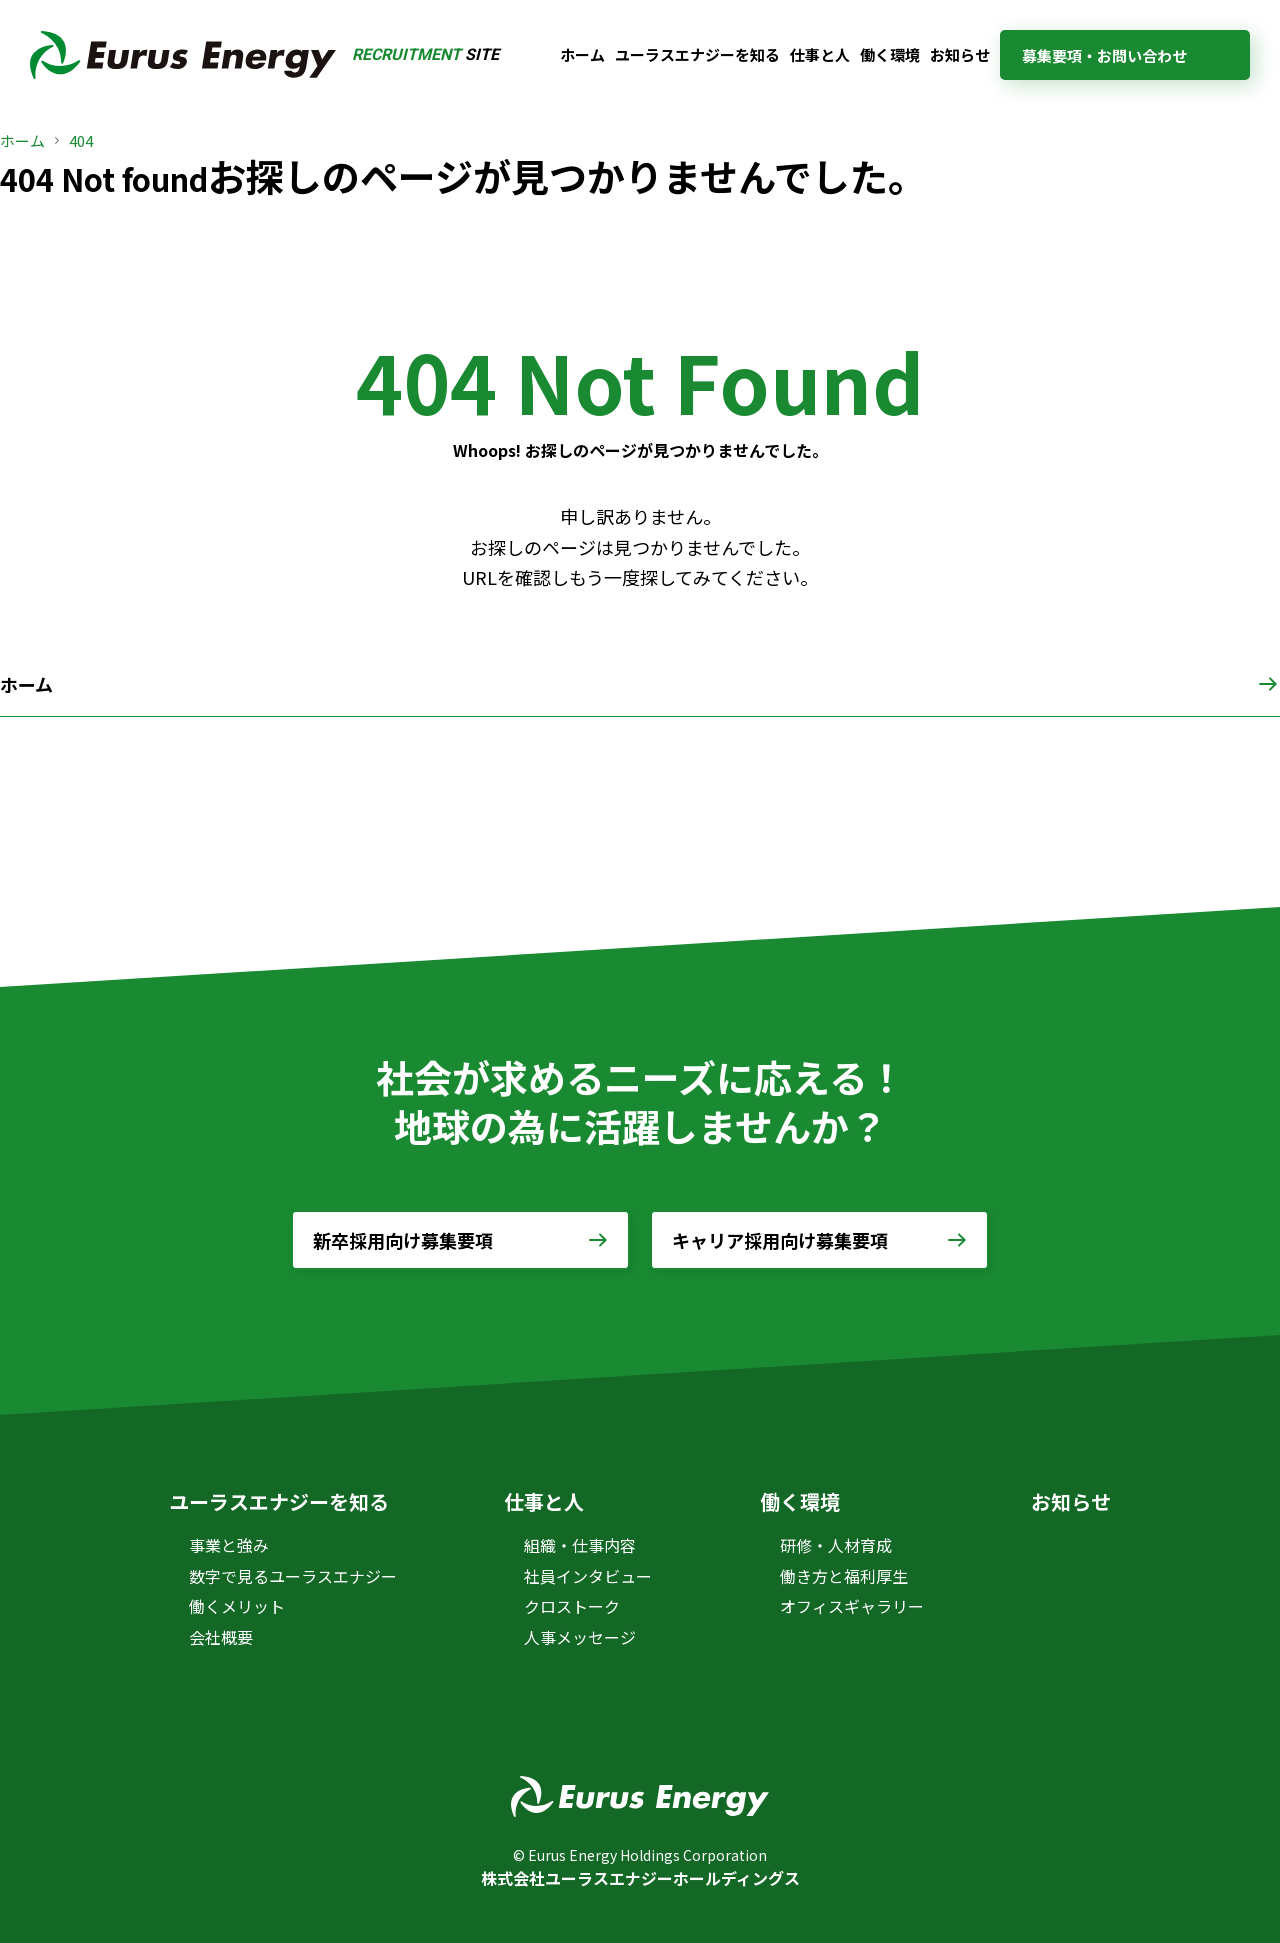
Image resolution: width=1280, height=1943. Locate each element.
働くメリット (237, 1606)
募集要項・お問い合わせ (1104, 55)
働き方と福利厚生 (844, 1576)
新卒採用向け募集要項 (403, 1240)
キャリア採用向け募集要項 (780, 1240)
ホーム (582, 54)
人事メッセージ (580, 1637)
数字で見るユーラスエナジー (293, 1576)
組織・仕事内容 (580, 1545)
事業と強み (229, 1545)
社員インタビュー (588, 1576)
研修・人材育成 (836, 1545)
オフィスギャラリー (852, 1606)
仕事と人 (820, 54)
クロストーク (572, 1606)
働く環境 (890, 54)
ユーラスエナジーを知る (697, 54)
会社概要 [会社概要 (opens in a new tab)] (221, 1637)
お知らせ (960, 54)
